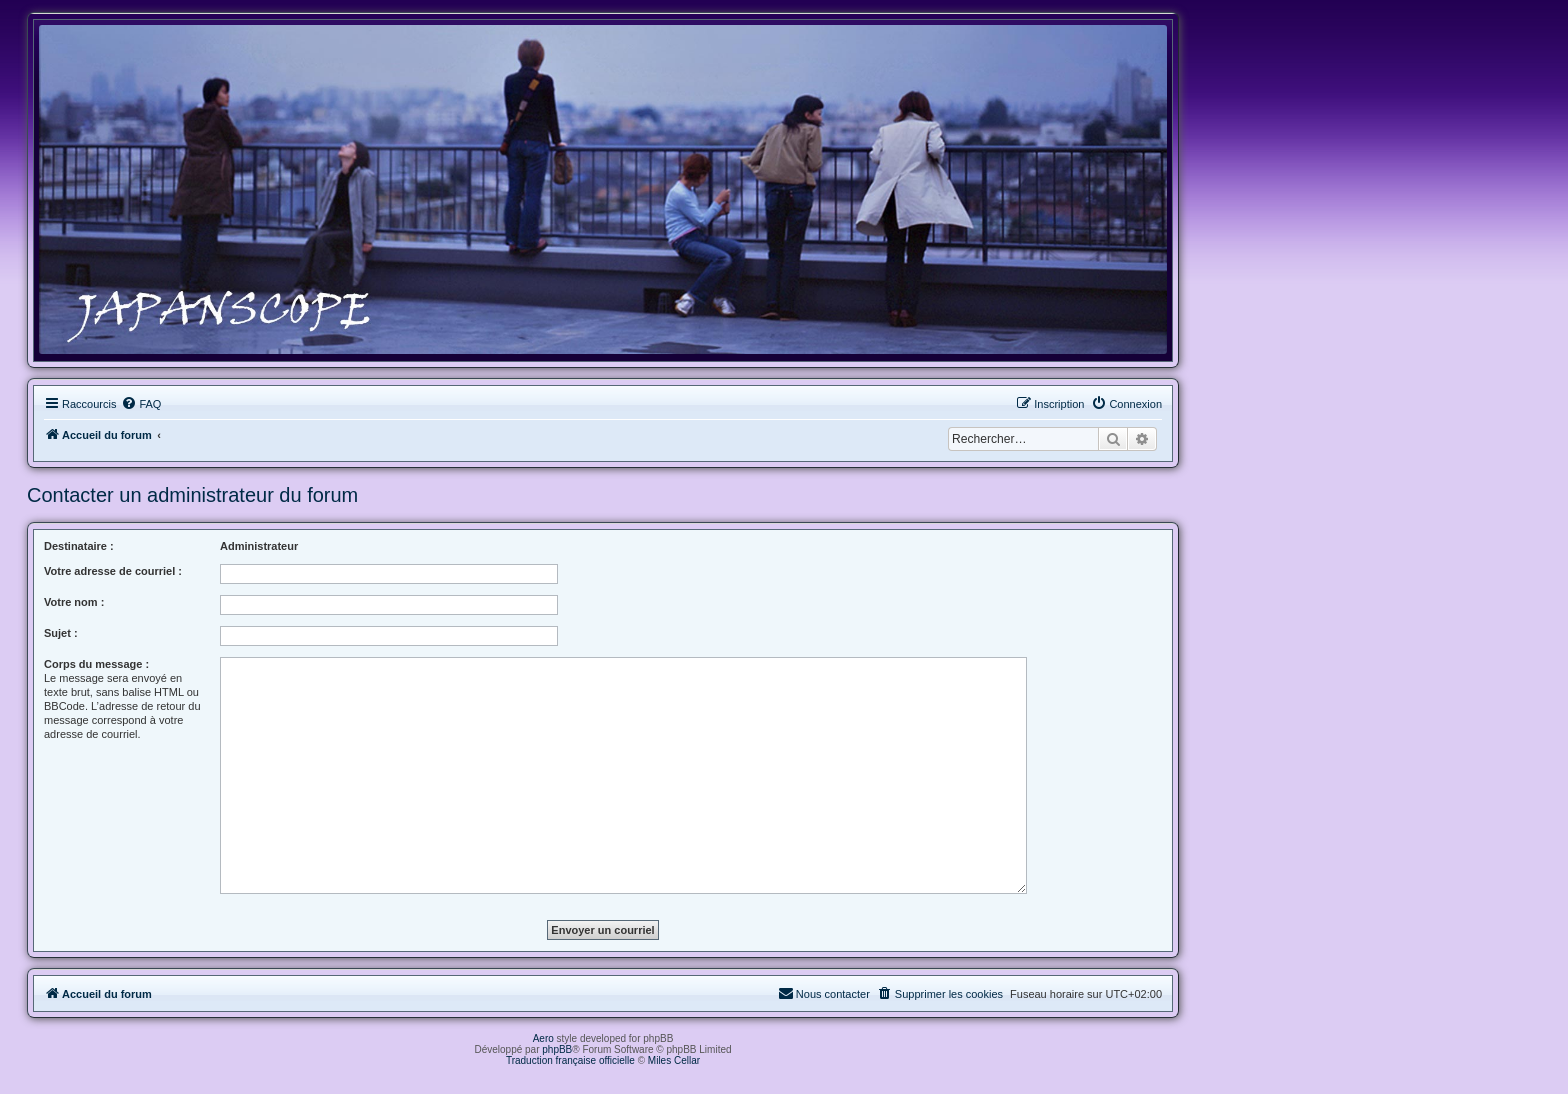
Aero (543, 1038)
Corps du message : (96, 664)
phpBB (557, 1049)
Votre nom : (74, 602)
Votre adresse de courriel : (113, 571)
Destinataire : (79, 546)
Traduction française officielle (570, 1060)
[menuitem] (141, 404)
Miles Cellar (674, 1060)
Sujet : (61, 633)
